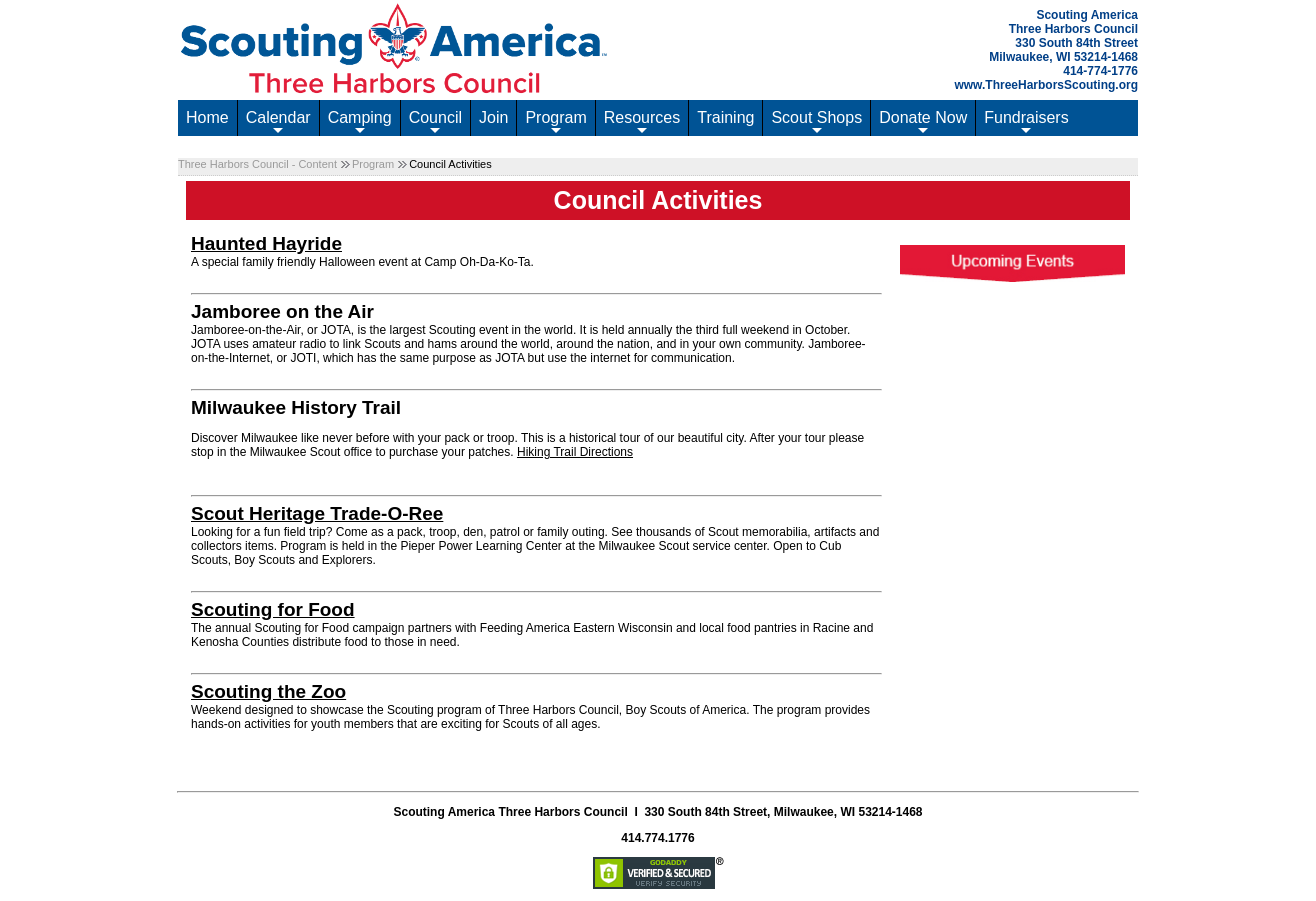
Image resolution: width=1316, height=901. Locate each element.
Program (555, 122)
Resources (642, 122)
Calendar (278, 122)
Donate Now (923, 122)
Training (725, 117)
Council (435, 122)
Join (493, 117)
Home (207, 117)
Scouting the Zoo (268, 691)
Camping (360, 122)
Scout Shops (816, 122)
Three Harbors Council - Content (257, 164)
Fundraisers (1026, 122)
